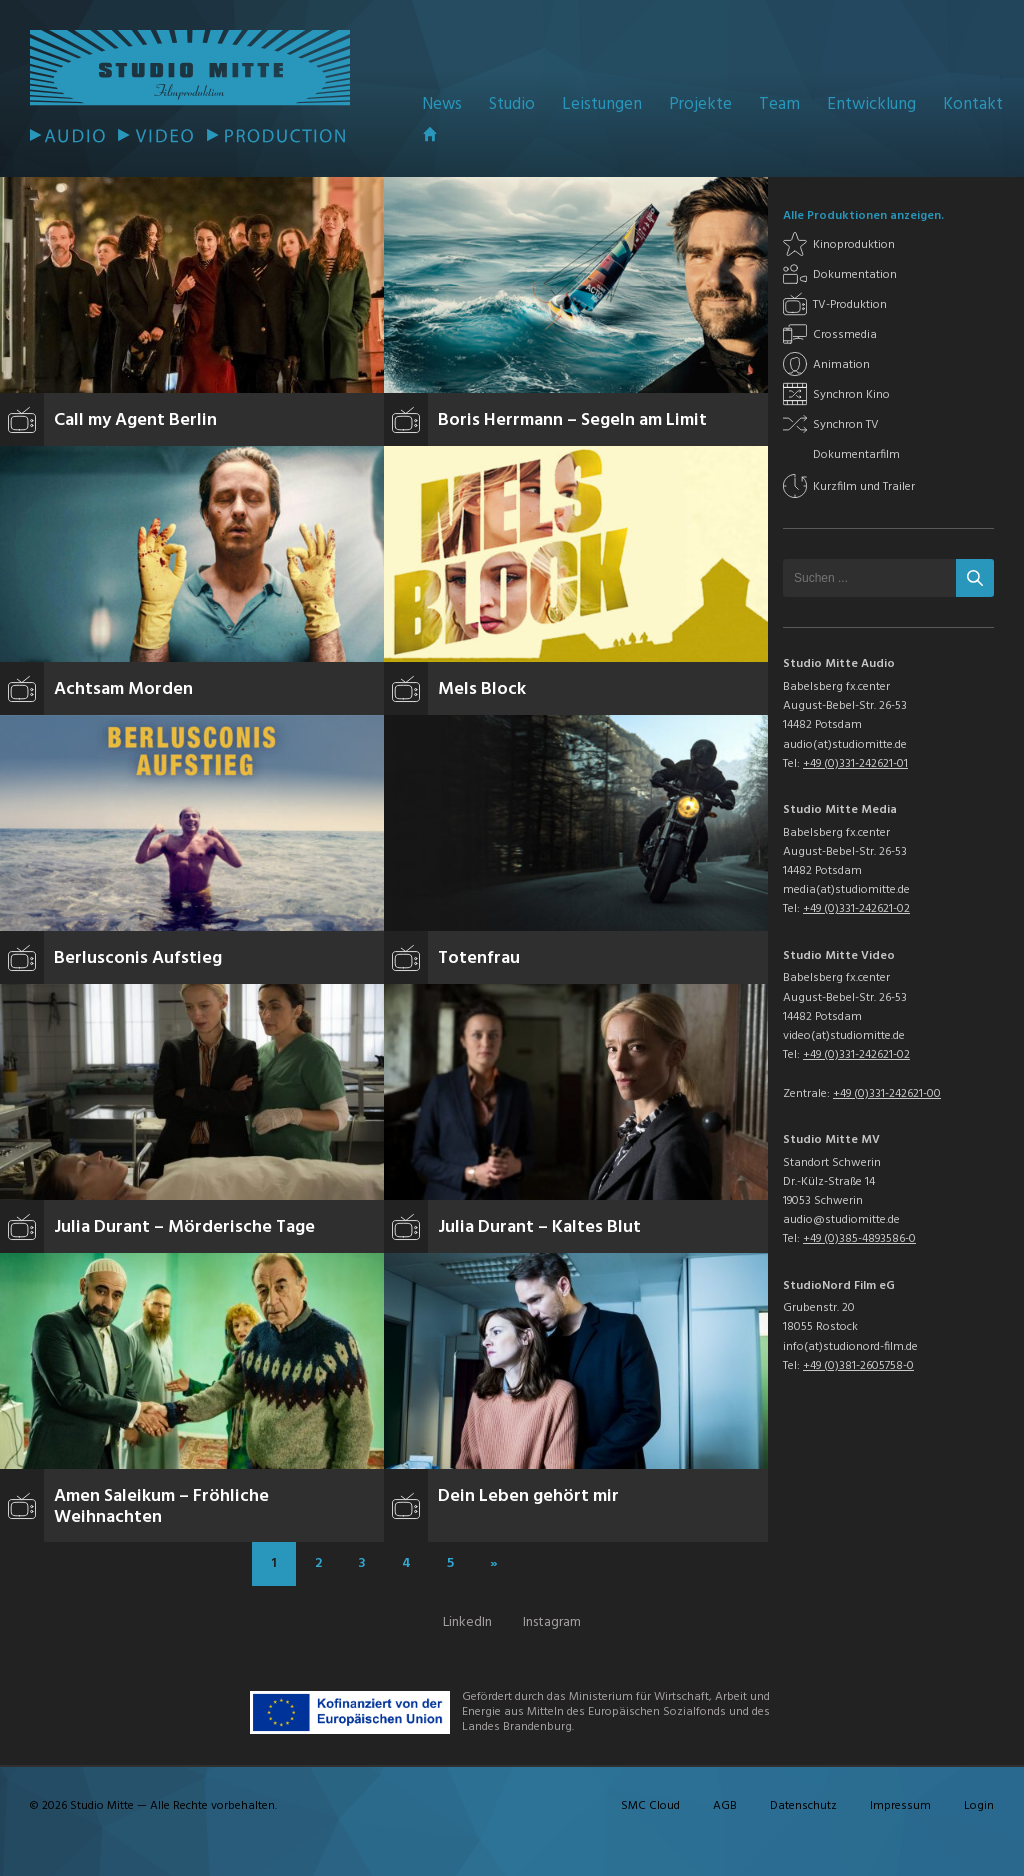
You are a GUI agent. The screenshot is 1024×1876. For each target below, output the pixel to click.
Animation (841, 365)
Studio (512, 104)
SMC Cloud (650, 1806)
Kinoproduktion (854, 245)
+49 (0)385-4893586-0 (859, 1239)
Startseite (430, 134)
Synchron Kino (851, 395)
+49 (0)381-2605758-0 (858, 1366)
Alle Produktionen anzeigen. (863, 216)
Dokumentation (855, 275)
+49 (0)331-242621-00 (887, 1094)
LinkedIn (467, 1622)
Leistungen (602, 104)
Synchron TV (846, 425)
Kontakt (973, 104)
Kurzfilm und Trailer (864, 487)
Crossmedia (845, 335)
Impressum (900, 1806)
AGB (725, 1806)
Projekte (700, 104)
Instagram (552, 1622)
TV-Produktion (850, 305)
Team (779, 104)
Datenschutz (803, 1806)
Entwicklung (871, 104)
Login (979, 1806)
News (442, 104)
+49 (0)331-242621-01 (855, 764)
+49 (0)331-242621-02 (856, 909)
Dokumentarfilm (856, 455)
